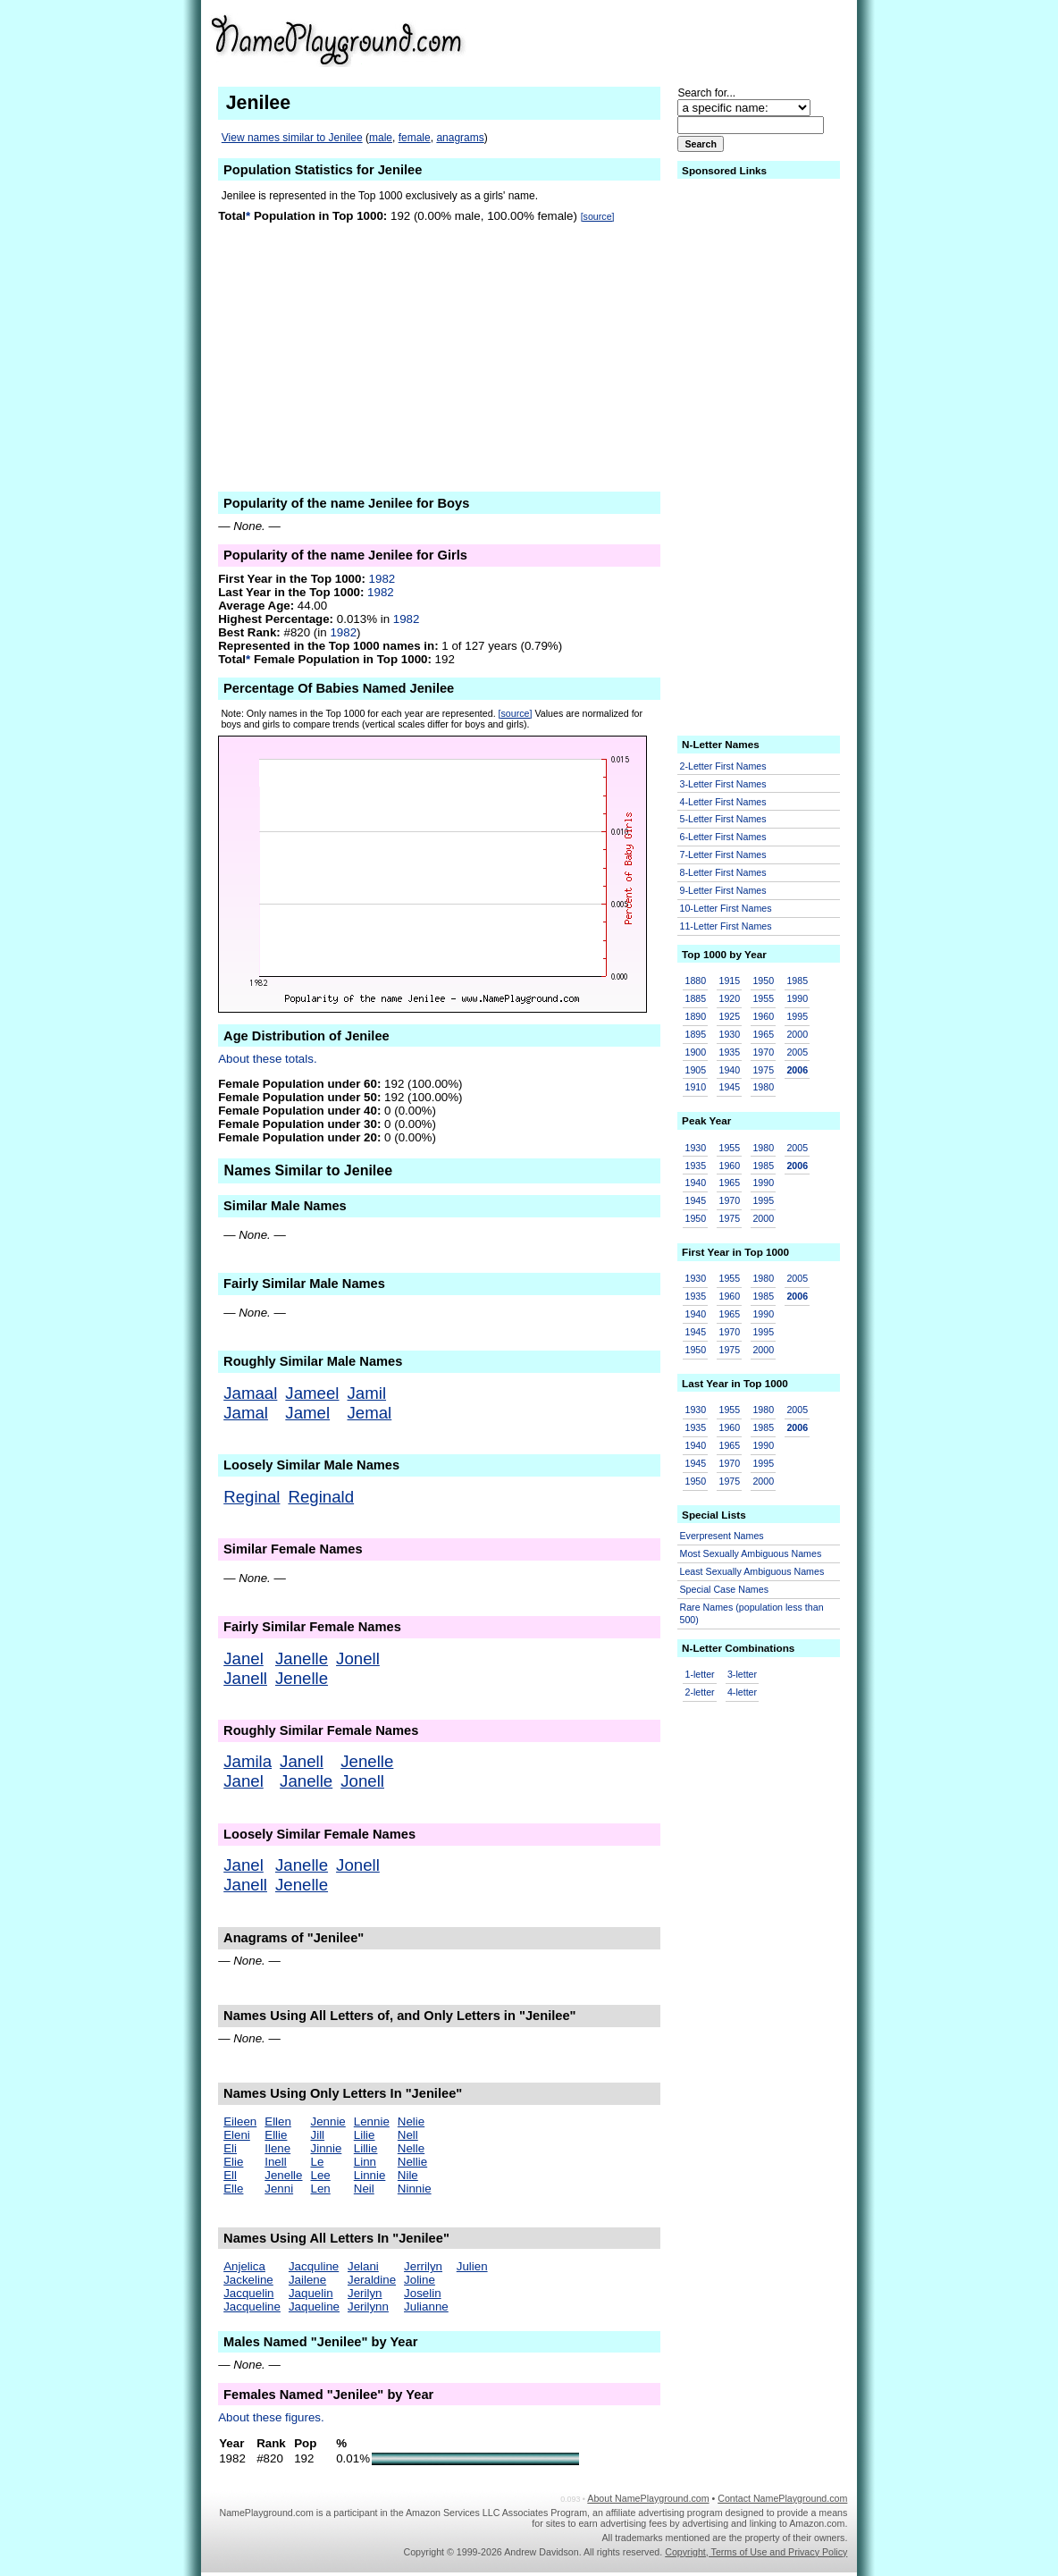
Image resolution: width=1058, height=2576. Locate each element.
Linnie (370, 2175)
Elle (233, 2188)
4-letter (742, 1692)
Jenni (278, 2188)
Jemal (370, 1412)
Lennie (372, 2121)
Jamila (247, 1761)
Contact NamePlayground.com (782, 2498)
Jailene (307, 2279)
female (415, 137)
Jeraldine (372, 2279)
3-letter (742, 1674)
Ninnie (415, 2188)
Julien (472, 2266)
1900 (696, 1052)
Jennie (328, 2121)
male (380, 137)
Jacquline (314, 2266)
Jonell (358, 1658)
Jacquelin (248, 2293)
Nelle (411, 2148)
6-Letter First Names (723, 836)
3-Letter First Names (723, 784)
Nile (408, 2175)
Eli (230, 2148)
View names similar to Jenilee (292, 137)
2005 (797, 1052)
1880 (696, 980)
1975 (763, 1070)
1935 (729, 1052)
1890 (696, 1016)
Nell (408, 2135)
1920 (729, 998)
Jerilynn (368, 2306)
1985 (797, 980)
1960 (763, 1016)
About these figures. (271, 2417)
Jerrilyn (423, 2266)
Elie (233, 2161)
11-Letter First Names (726, 926)
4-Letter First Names (723, 801)
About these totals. (267, 1058)
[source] (598, 216)
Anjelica (244, 2266)
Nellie (412, 2161)
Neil (364, 2188)
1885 (696, 998)
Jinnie (326, 2148)
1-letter (700, 1674)
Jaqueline (314, 2306)
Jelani (363, 2266)
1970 (763, 1052)
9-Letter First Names (723, 890)
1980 (763, 1087)
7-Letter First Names (723, 854)
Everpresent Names (722, 1535)
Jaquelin (311, 2293)
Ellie (275, 2135)
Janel (243, 1658)
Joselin (422, 2293)
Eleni (236, 2135)
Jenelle (301, 1678)
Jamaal (250, 1393)
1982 (382, 578)
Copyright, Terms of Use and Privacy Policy (756, 2552)
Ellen (277, 2121)
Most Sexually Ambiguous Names (751, 1553)
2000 (797, 1034)
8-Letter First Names (723, 872)
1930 (729, 1034)
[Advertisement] (708, 39)
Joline (419, 2279)
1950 (763, 980)
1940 (729, 1070)
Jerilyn (365, 2293)
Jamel (307, 1412)
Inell (275, 2161)
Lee (321, 2175)
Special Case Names (724, 1589)
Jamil (367, 1393)
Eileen (239, 2121)
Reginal (251, 1496)
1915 (729, 980)
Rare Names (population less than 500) (752, 1614)
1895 (696, 1034)
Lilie (364, 2135)
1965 (763, 1034)
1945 (729, 1087)
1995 (797, 1016)
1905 (696, 1070)
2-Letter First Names (723, 766)
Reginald (321, 1496)
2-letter (700, 1692)
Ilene (277, 2148)
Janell (245, 1678)
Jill (318, 2135)
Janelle (301, 1658)
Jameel (312, 1393)
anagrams (459, 137)
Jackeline (248, 2279)
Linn (365, 2161)
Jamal (245, 1412)
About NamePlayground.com (648, 2498)
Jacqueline (252, 2306)
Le (317, 2161)
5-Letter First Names (723, 818)
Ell (230, 2175)
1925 (729, 1016)
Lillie (366, 2148)
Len (321, 2188)
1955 (763, 998)
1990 (797, 998)
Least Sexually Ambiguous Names (752, 1571)
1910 (696, 1087)
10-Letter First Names (726, 908)
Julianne (426, 2306)
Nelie (411, 2121)
